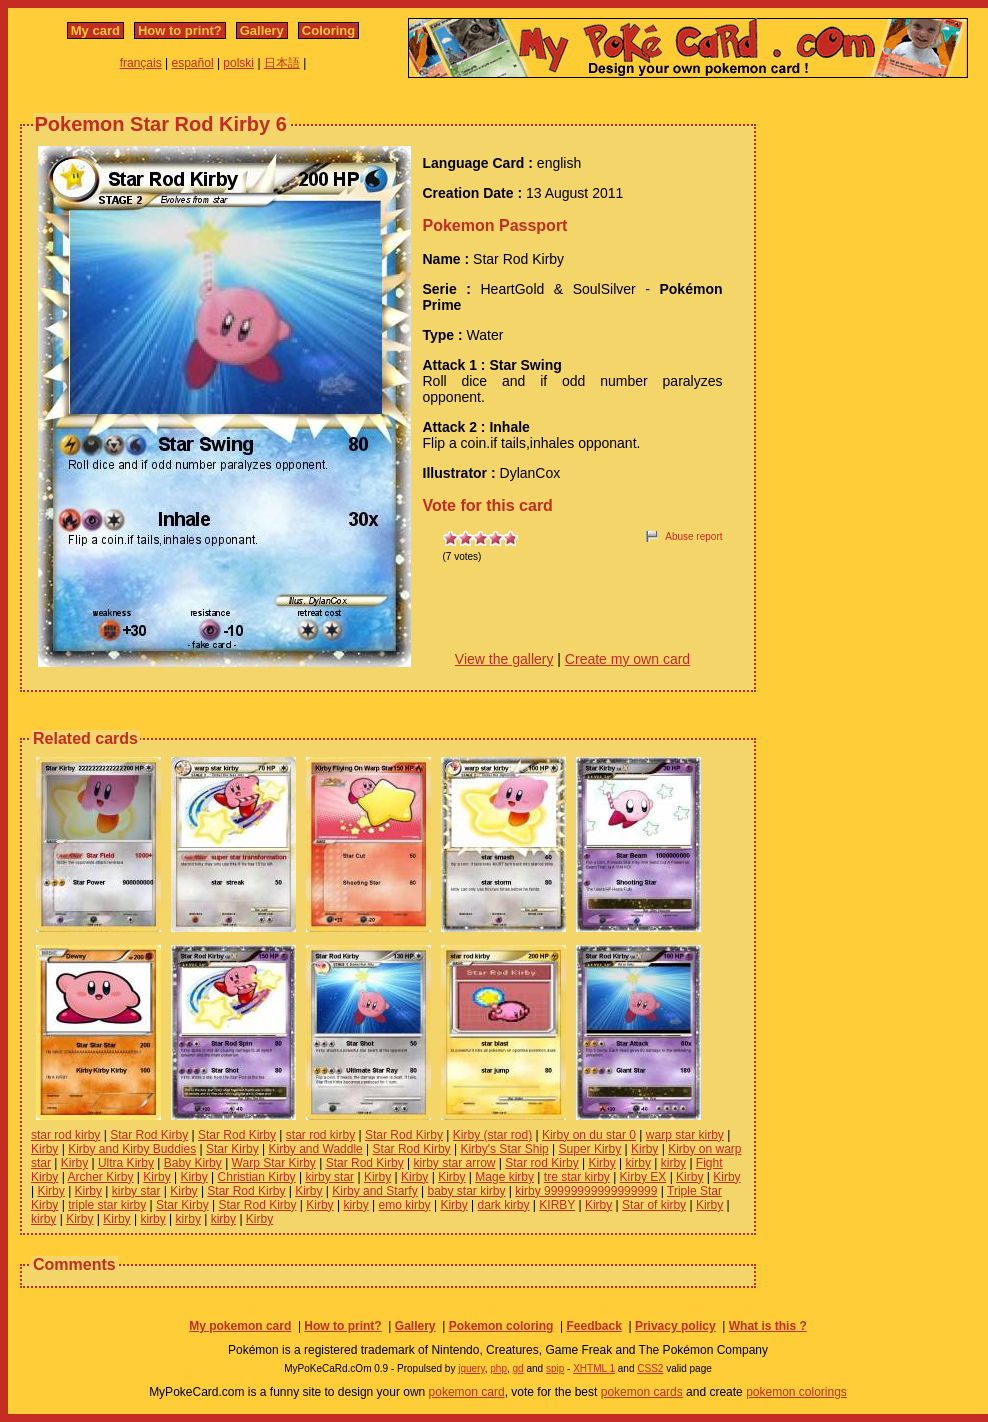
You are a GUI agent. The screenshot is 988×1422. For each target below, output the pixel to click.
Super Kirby (590, 1149)
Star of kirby (654, 1205)
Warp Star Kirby (274, 1163)
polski (238, 63)
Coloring (328, 30)
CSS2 (650, 1368)
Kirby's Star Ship (504, 1149)
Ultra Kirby (126, 1163)
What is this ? (768, 1326)
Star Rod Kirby (149, 1135)
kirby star (329, 1177)
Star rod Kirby (541, 1163)
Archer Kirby (100, 1177)
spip (555, 1368)
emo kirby (405, 1205)
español (193, 63)
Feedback (593, 1326)
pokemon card (467, 1392)
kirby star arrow (454, 1163)
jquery (471, 1368)
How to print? (180, 30)
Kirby (44, 1149)
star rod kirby (65, 1135)
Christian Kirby (257, 1177)
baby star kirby (467, 1191)
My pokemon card (240, 1326)
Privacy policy (675, 1326)
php (498, 1368)
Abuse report (693, 536)
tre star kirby (577, 1177)
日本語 (282, 63)
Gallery (262, 30)
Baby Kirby (193, 1163)
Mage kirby (504, 1177)
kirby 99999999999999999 (586, 1191)
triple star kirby (107, 1205)
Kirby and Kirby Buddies (132, 1149)
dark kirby (504, 1205)
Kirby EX (643, 1177)
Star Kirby (232, 1149)
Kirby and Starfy (374, 1191)
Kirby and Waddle (316, 1149)
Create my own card (627, 659)
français (141, 63)
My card (95, 30)
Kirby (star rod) (492, 1135)
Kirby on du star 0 (589, 1135)
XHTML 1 (594, 1368)
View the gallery (504, 659)
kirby (638, 1163)
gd (518, 1368)
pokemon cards (642, 1392)
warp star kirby (685, 1135)
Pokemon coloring (501, 1326)
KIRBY (557, 1205)
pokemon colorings (796, 1392)
